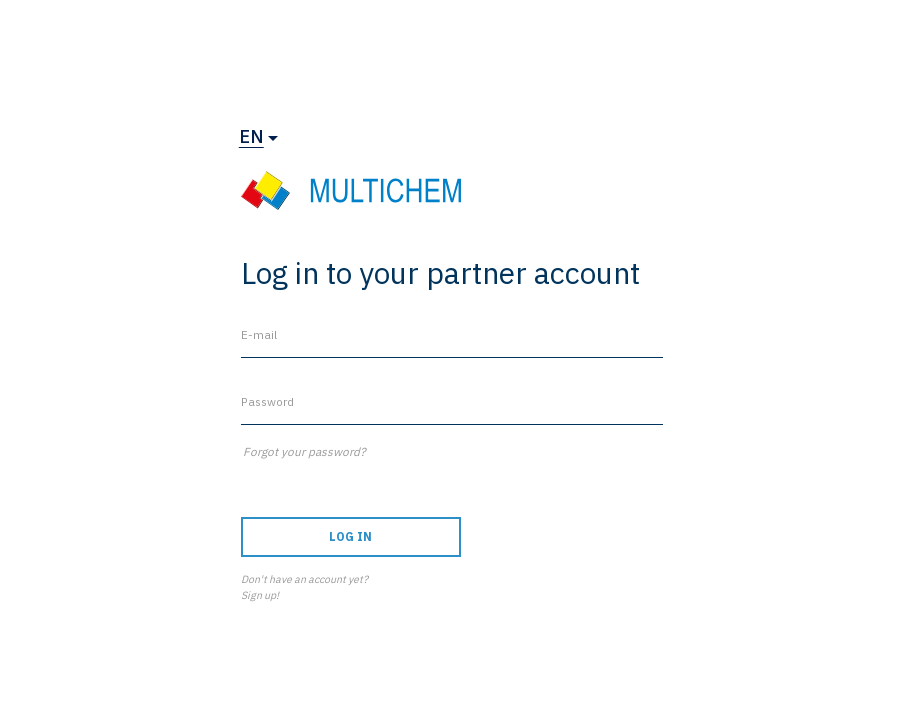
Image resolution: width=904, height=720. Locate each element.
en (251, 136)
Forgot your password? (304, 451)
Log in (350, 536)
